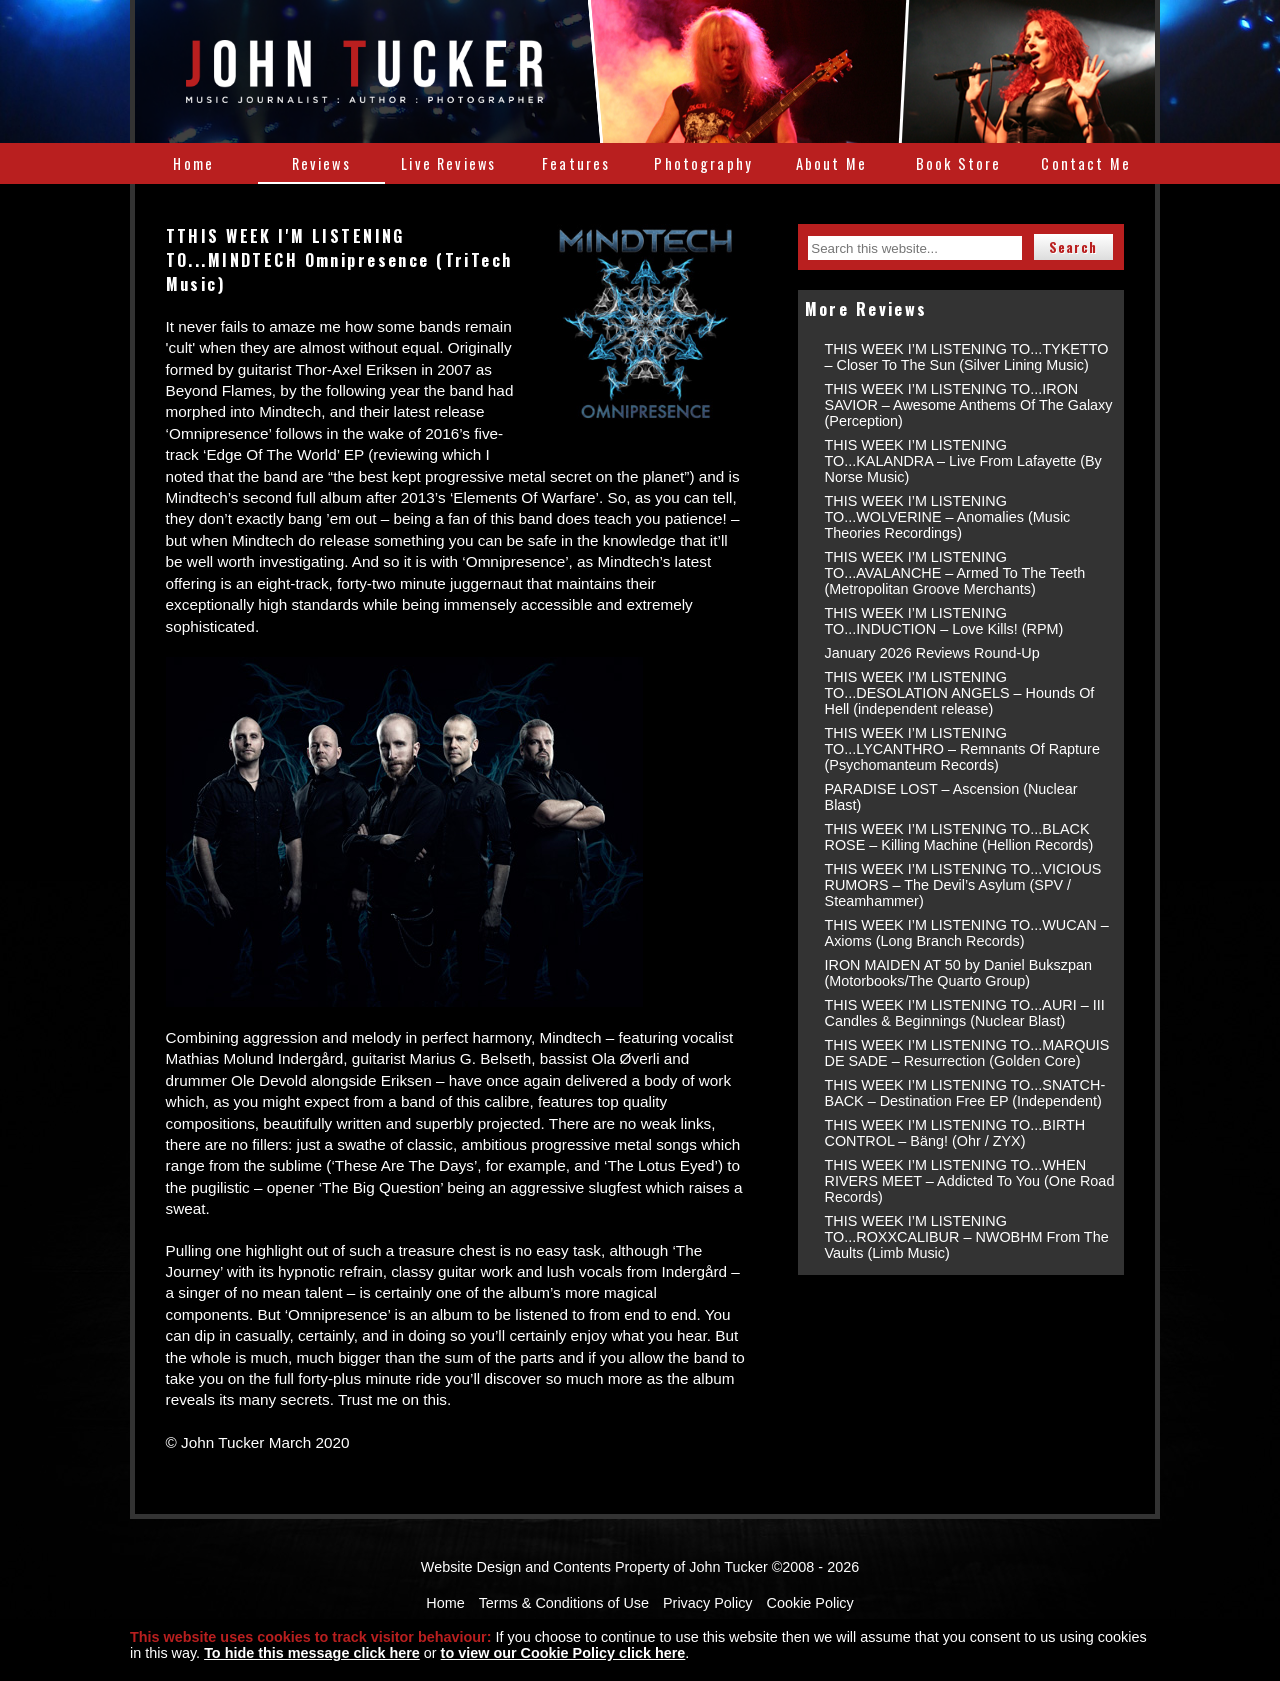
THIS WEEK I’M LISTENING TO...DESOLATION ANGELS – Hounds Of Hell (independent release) (960, 693)
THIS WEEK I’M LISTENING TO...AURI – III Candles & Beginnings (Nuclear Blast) (965, 1013)
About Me (831, 163)
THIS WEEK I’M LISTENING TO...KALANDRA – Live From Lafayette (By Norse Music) (963, 461)
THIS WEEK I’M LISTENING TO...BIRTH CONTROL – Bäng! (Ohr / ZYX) (955, 1133)
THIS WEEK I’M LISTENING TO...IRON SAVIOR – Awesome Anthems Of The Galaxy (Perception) (969, 405)
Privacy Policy (708, 1603)
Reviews (321, 163)
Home (193, 163)
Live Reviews (448, 163)
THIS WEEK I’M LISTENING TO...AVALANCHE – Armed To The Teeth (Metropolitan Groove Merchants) (955, 573)
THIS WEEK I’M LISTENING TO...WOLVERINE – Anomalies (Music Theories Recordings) (948, 517)
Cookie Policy (810, 1603)
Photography (703, 163)
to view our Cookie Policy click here (563, 1653)
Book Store (959, 163)
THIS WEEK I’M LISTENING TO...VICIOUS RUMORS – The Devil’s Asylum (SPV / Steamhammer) (963, 885)
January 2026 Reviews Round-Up (932, 653)
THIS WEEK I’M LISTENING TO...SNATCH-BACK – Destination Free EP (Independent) (965, 1093)
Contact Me (1086, 163)
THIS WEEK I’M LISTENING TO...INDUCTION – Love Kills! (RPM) (944, 621)
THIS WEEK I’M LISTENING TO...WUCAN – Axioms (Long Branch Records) (967, 933)
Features (576, 163)
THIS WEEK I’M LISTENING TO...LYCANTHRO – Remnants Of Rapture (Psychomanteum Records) (962, 749)
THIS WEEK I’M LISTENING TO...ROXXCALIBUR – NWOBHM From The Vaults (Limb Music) (967, 1237)
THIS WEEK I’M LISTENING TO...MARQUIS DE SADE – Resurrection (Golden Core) (967, 1053)
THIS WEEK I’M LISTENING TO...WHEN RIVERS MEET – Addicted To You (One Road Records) (970, 1181)
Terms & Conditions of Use (564, 1603)
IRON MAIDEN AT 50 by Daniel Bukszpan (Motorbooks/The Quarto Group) (958, 973)
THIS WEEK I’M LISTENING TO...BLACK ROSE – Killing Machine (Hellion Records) (959, 837)
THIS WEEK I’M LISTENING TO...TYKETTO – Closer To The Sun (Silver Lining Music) (967, 357)
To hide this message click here (312, 1653)
